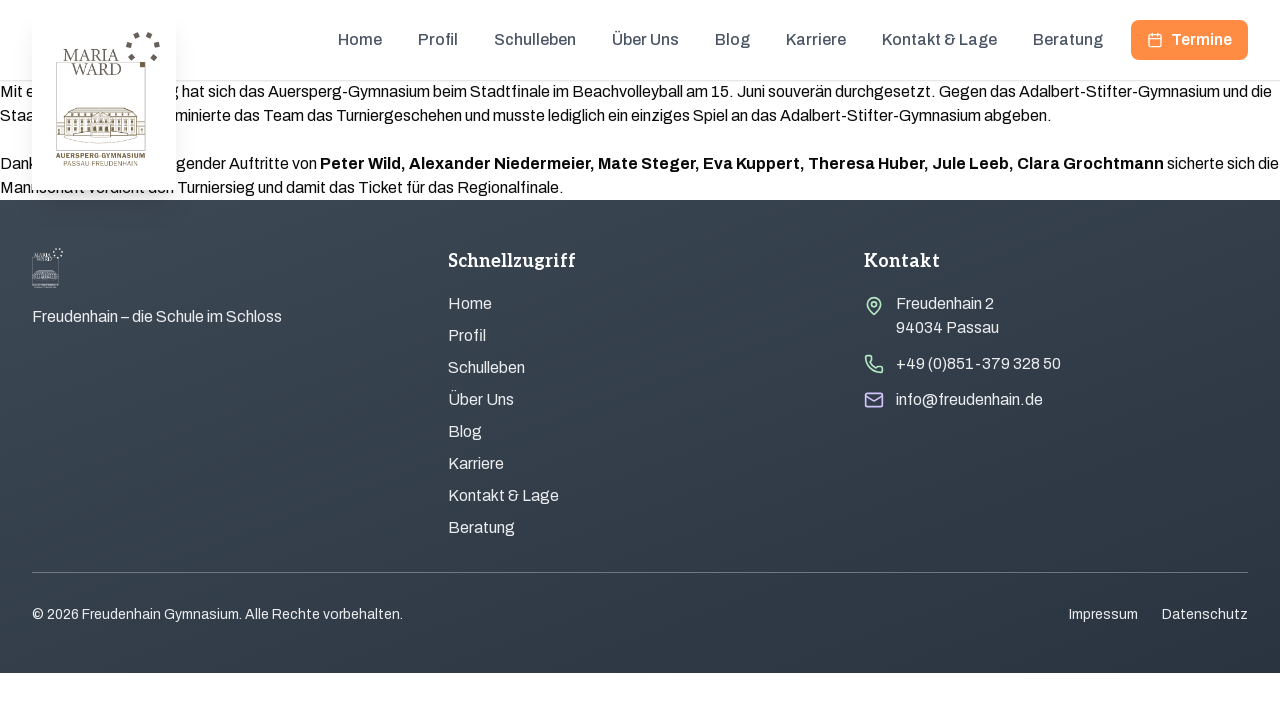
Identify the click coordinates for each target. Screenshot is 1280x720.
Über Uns (645, 39)
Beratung (1068, 39)
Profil (438, 39)
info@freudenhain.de (969, 399)
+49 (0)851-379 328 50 (978, 363)
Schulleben (535, 39)
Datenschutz (1205, 614)
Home (360, 39)
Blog (732, 39)
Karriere (816, 39)
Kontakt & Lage (939, 39)
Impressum (1103, 614)
